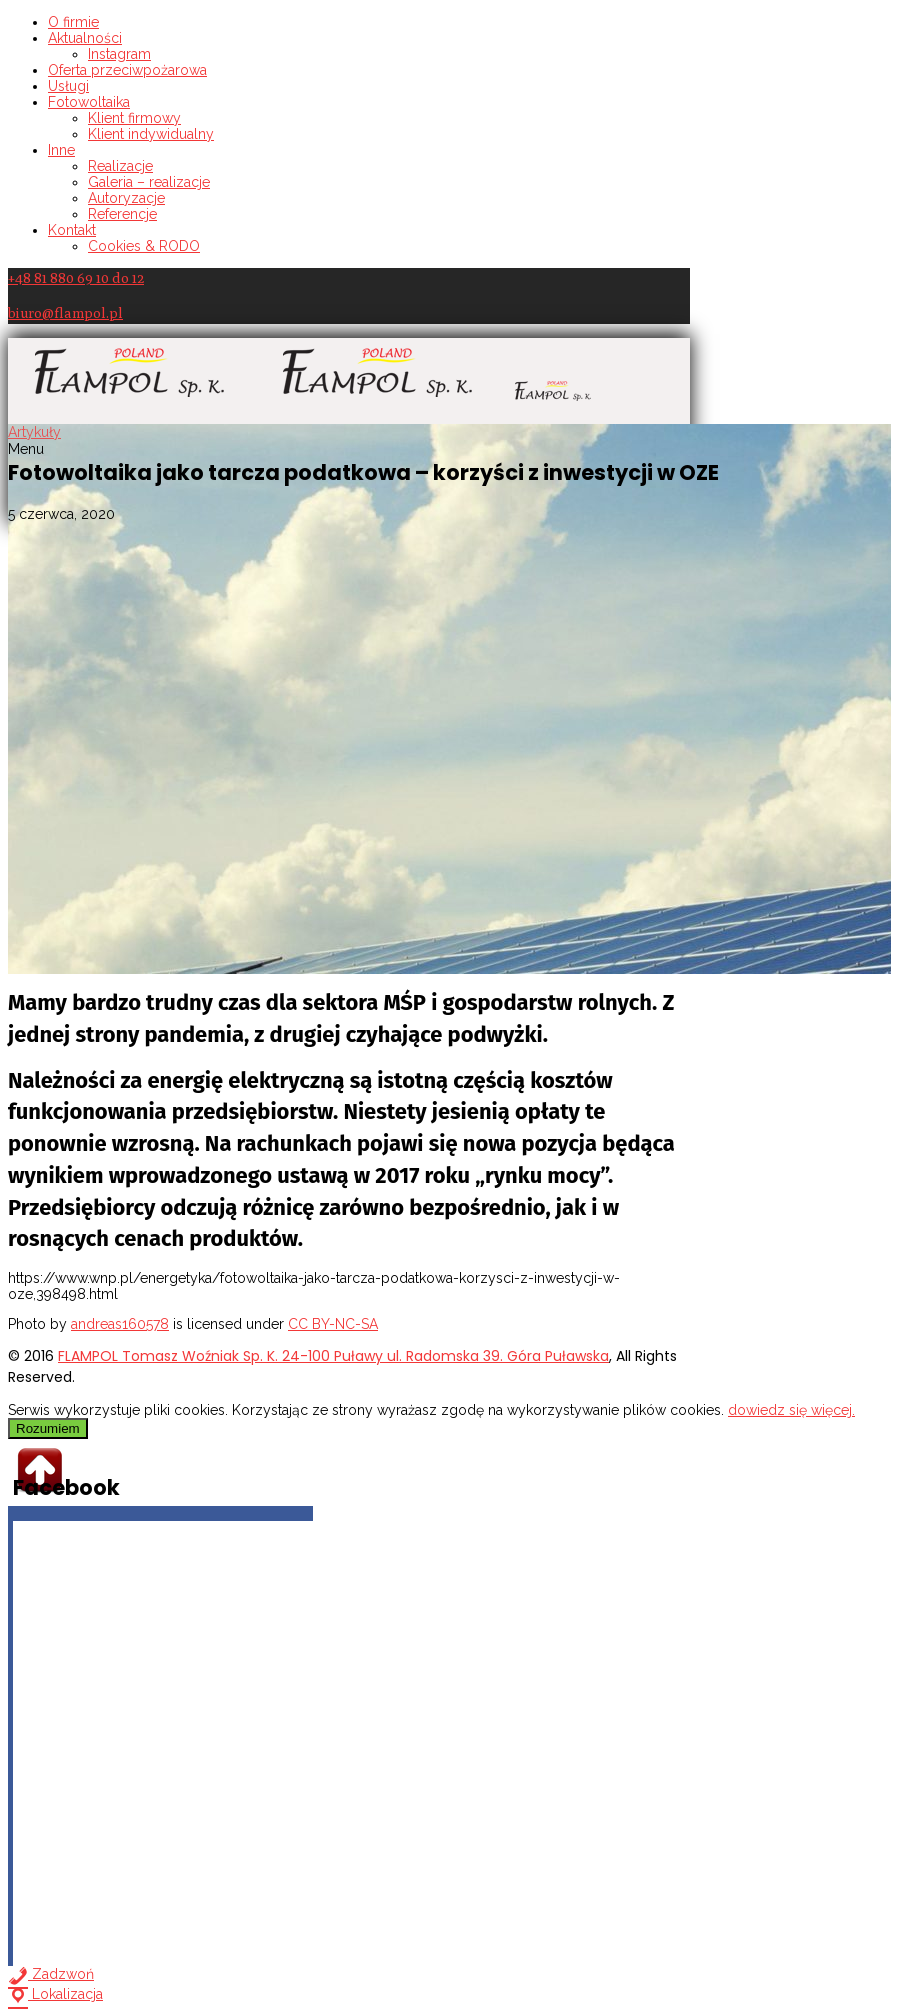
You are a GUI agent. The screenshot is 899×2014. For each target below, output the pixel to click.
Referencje (122, 214)
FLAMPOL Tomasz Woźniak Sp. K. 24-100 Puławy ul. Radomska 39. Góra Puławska (333, 1356)
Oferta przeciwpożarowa (127, 70)
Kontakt (72, 230)
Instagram (119, 54)
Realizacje (120, 166)
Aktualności (85, 38)
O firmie (73, 22)
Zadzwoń (51, 1974)
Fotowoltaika (89, 102)
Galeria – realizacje (149, 182)
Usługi (68, 86)
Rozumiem (48, 1428)
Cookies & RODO (144, 246)
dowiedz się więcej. (791, 1410)
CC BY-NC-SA (333, 1324)
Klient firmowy (134, 118)
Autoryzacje (126, 198)
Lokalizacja (55, 1994)
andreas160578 (120, 1324)
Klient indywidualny (151, 134)
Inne (61, 150)
